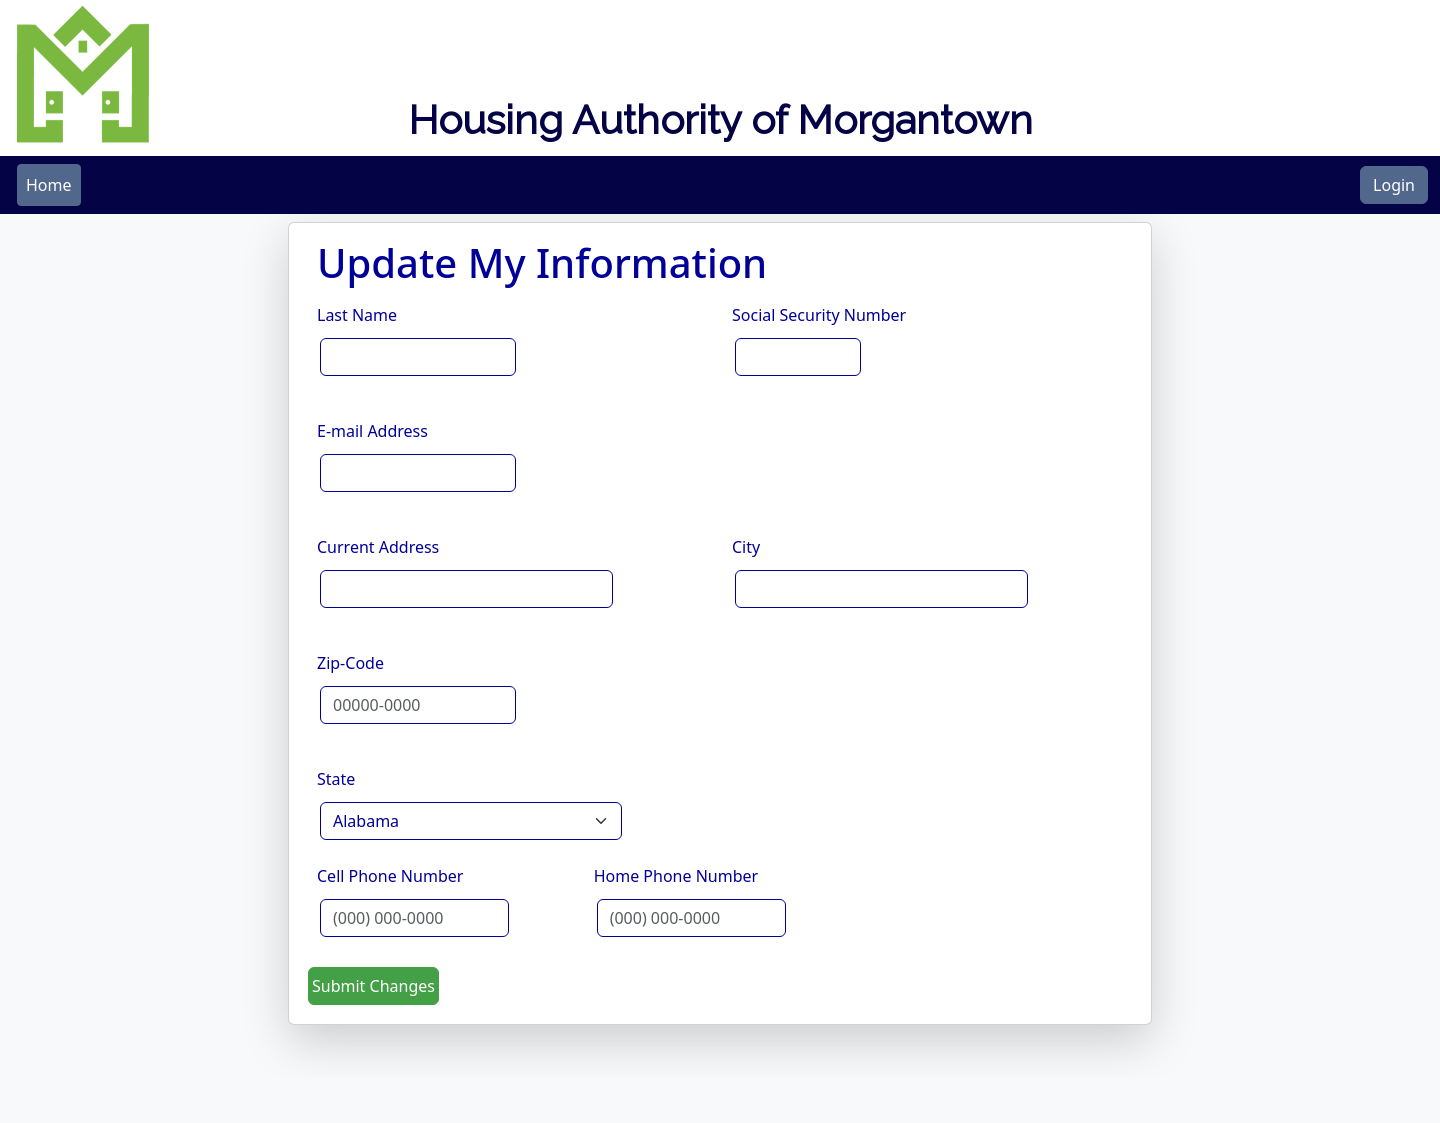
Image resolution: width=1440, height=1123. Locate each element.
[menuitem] (49, 185)
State (336, 779)
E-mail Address (372, 431)
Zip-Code (350, 663)
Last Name (357, 315)
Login (1394, 185)
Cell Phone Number (390, 876)
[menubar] (49, 185)
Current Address (378, 547)
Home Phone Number (676, 876)
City (746, 547)
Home (49, 185)
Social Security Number (819, 315)
